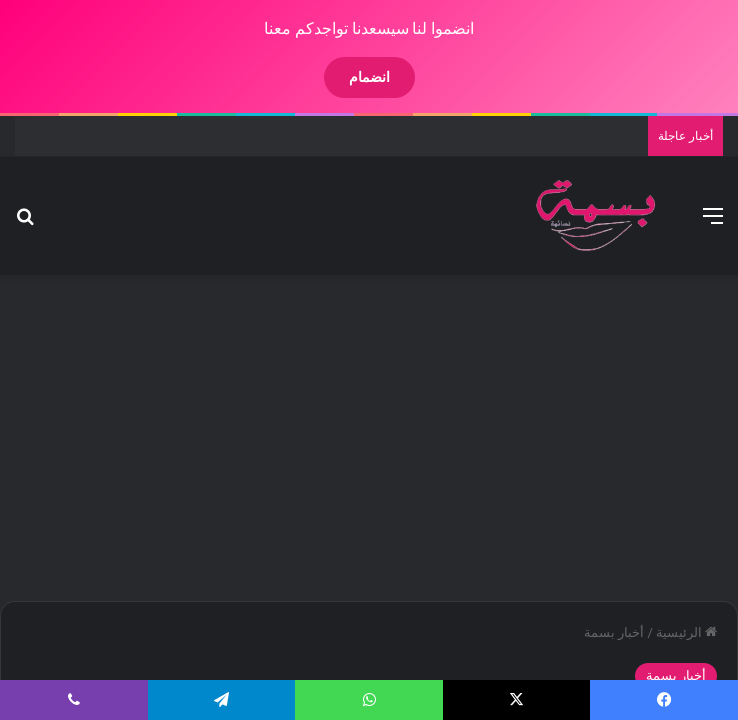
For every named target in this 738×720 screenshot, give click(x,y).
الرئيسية (669, 632)
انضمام (352, 77)
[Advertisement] (352, 435)
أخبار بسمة (597, 632)
